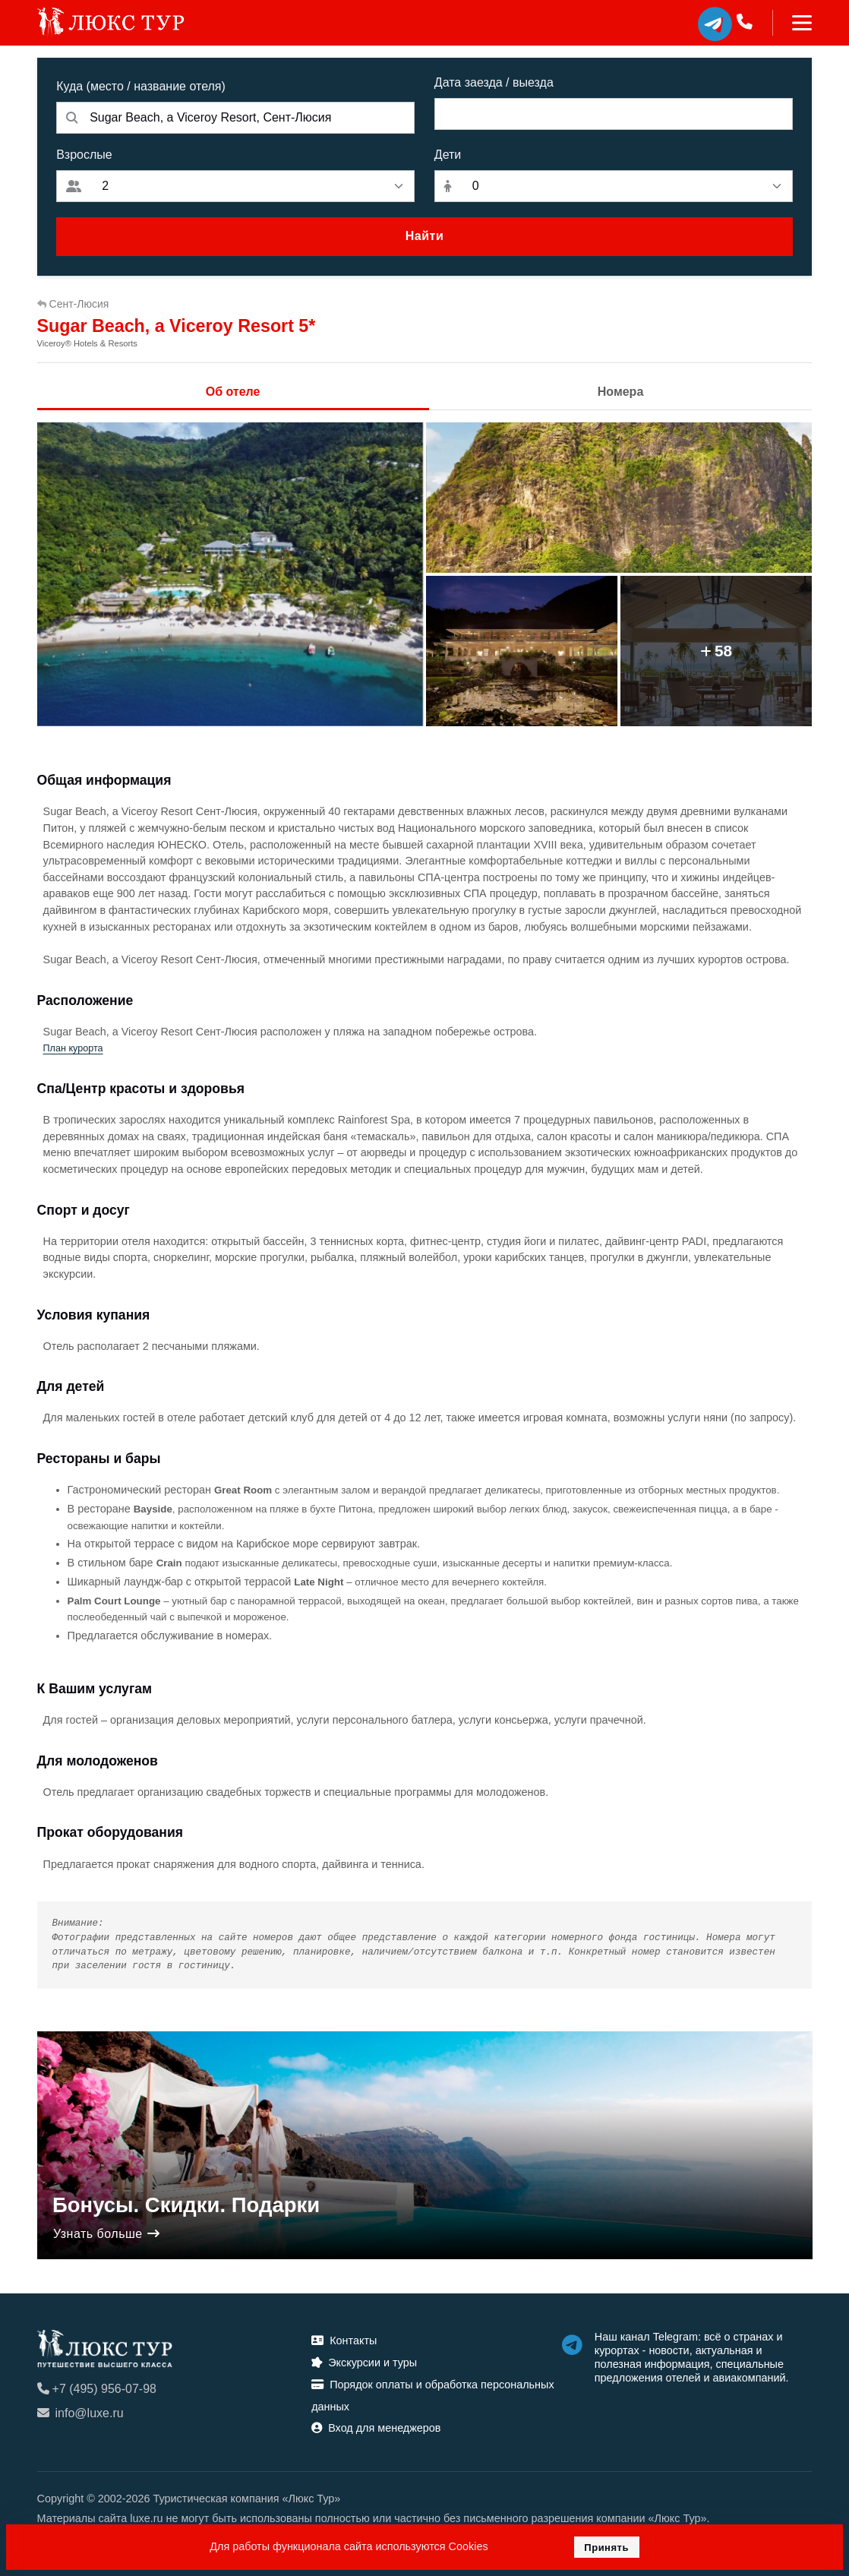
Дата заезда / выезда (494, 82)
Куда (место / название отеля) (141, 86)
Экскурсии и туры (364, 2362)
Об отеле (233, 391)
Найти (424, 235)
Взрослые (84, 154)
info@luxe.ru (80, 2413)
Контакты (344, 2340)
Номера (621, 391)
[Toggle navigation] (792, 23)
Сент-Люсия (73, 304)
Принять (606, 2547)
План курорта (73, 1048)
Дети (447, 154)
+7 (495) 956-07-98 (96, 2388)
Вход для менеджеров (375, 2428)
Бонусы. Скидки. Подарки (186, 2205)
